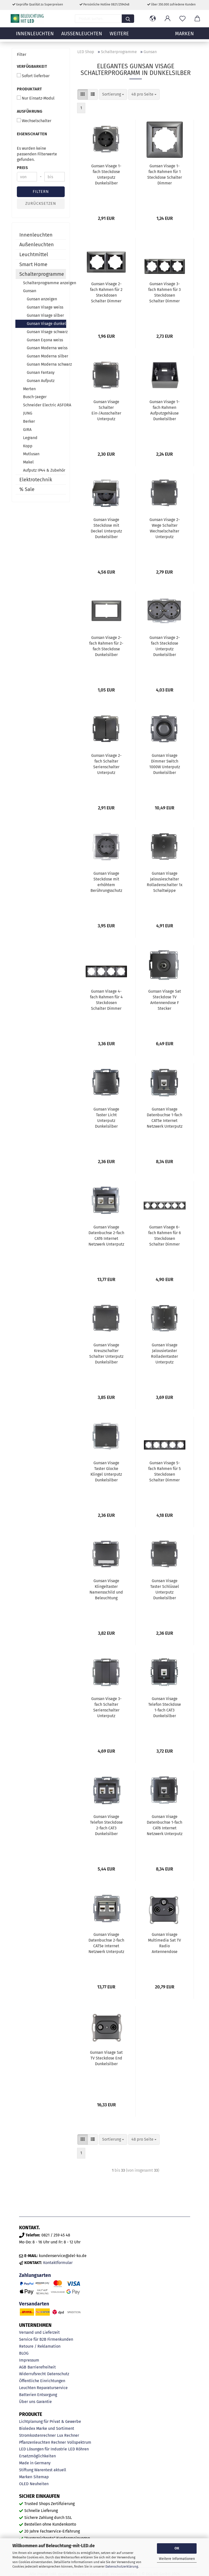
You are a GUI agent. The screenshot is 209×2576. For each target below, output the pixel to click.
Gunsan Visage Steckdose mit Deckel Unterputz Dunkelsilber (106, 528)
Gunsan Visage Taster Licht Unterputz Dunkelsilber (106, 1118)
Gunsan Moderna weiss (46, 348)
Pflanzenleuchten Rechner (42, 2442)
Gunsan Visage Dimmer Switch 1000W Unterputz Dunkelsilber (164, 764)
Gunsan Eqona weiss (45, 340)
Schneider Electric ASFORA (44, 405)
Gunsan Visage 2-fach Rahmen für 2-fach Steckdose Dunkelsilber (106, 646)
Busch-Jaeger (35, 396)
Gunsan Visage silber (45, 315)
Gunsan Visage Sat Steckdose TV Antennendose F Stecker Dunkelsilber (164, 1000)
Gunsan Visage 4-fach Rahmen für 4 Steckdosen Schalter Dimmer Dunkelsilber (106, 1000)
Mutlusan (31, 454)
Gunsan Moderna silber (46, 356)
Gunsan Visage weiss (45, 307)
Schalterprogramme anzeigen (44, 282)
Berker (29, 421)
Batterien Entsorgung (38, 2394)
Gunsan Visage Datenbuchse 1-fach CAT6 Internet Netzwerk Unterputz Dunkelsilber (164, 1826)
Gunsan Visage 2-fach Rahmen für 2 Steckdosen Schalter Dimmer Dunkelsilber (106, 293)
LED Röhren (78, 2449)
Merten (29, 388)
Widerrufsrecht (32, 2373)
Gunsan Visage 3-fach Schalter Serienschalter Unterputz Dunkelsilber (106, 1708)
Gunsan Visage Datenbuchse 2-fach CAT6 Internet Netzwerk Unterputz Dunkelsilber (106, 1236)
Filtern (41, 191)
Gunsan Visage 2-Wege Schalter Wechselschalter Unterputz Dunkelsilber (164, 529)
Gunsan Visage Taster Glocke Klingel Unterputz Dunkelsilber (106, 1471)
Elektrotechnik (35, 480)
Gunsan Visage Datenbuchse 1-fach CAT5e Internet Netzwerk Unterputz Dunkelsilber (164, 1118)
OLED (24, 2483)
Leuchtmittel (33, 254)
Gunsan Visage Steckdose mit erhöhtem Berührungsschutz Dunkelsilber (106, 882)
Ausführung (29, 111)
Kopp (27, 446)
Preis (22, 167)
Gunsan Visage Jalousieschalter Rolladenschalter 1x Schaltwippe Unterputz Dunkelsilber (164, 882)
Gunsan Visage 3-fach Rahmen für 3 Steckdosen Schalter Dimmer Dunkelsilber (164, 293)
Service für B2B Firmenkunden (46, 2339)
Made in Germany (35, 2463)
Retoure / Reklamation (39, 2346)
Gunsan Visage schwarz (46, 331)
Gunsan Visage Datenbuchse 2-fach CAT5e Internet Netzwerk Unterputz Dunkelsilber (106, 1943)
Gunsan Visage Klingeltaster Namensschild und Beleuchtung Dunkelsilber (106, 1590)
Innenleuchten (35, 36)
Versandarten (34, 2304)
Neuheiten (39, 2483)
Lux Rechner (68, 2435)
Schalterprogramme (41, 274)
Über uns (27, 2401)
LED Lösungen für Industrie (43, 2449)
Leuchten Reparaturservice (43, 2387)
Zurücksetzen (40, 203)
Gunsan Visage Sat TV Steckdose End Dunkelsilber (106, 2058)
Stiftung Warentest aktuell (42, 2470)
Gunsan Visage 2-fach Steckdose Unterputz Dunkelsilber (164, 646)
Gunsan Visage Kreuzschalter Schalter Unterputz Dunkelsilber (106, 1353)
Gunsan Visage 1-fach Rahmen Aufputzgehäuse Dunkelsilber (164, 410)
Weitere (119, 36)
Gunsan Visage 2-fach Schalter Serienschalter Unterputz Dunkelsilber (106, 764)
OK (177, 2548)
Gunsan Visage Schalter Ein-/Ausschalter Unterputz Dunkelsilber (106, 411)
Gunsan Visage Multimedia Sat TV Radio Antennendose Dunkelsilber (164, 1943)
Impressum (29, 2360)
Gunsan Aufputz (41, 380)
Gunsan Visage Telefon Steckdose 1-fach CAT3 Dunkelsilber (164, 1707)
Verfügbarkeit (32, 66)
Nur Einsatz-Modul (36, 98)
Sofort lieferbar (33, 75)
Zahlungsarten (35, 2275)
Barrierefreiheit (42, 2367)
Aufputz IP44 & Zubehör (44, 470)
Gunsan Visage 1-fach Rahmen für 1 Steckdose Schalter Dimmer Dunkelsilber (164, 175)
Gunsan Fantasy (41, 372)
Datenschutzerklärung (121, 2566)
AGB (22, 2367)
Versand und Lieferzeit (39, 2332)
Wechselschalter (34, 120)
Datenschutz (58, 2373)
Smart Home (33, 264)
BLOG (24, 2353)
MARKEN (184, 36)
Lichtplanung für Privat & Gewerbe (50, 2421)
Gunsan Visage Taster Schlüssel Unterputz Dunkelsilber (164, 1589)
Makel (28, 462)
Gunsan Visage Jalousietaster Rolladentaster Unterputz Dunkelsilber (164, 1354)
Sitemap (41, 2476)
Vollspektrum (79, 2442)
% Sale (26, 489)
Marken (25, 2476)
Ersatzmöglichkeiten (37, 2456)
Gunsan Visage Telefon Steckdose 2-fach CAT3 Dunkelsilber (106, 1825)
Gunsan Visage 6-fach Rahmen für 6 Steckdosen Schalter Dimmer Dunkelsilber (164, 1236)
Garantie (44, 2401)
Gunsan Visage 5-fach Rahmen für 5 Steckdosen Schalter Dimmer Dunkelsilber (164, 1472)
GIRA (27, 429)
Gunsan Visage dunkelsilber (46, 323)
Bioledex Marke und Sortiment (46, 2428)
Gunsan (29, 290)
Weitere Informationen (177, 2559)
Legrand (30, 437)
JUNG (27, 413)
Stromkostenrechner (37, 2435)
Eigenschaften (32, 134)
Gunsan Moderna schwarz (46, 364)
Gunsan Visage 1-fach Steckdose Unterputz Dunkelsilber (106, 174)
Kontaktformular (58, 2262)
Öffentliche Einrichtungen (42, 2380)
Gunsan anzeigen (42, 299)
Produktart (29, 89)
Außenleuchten (81, 36)
